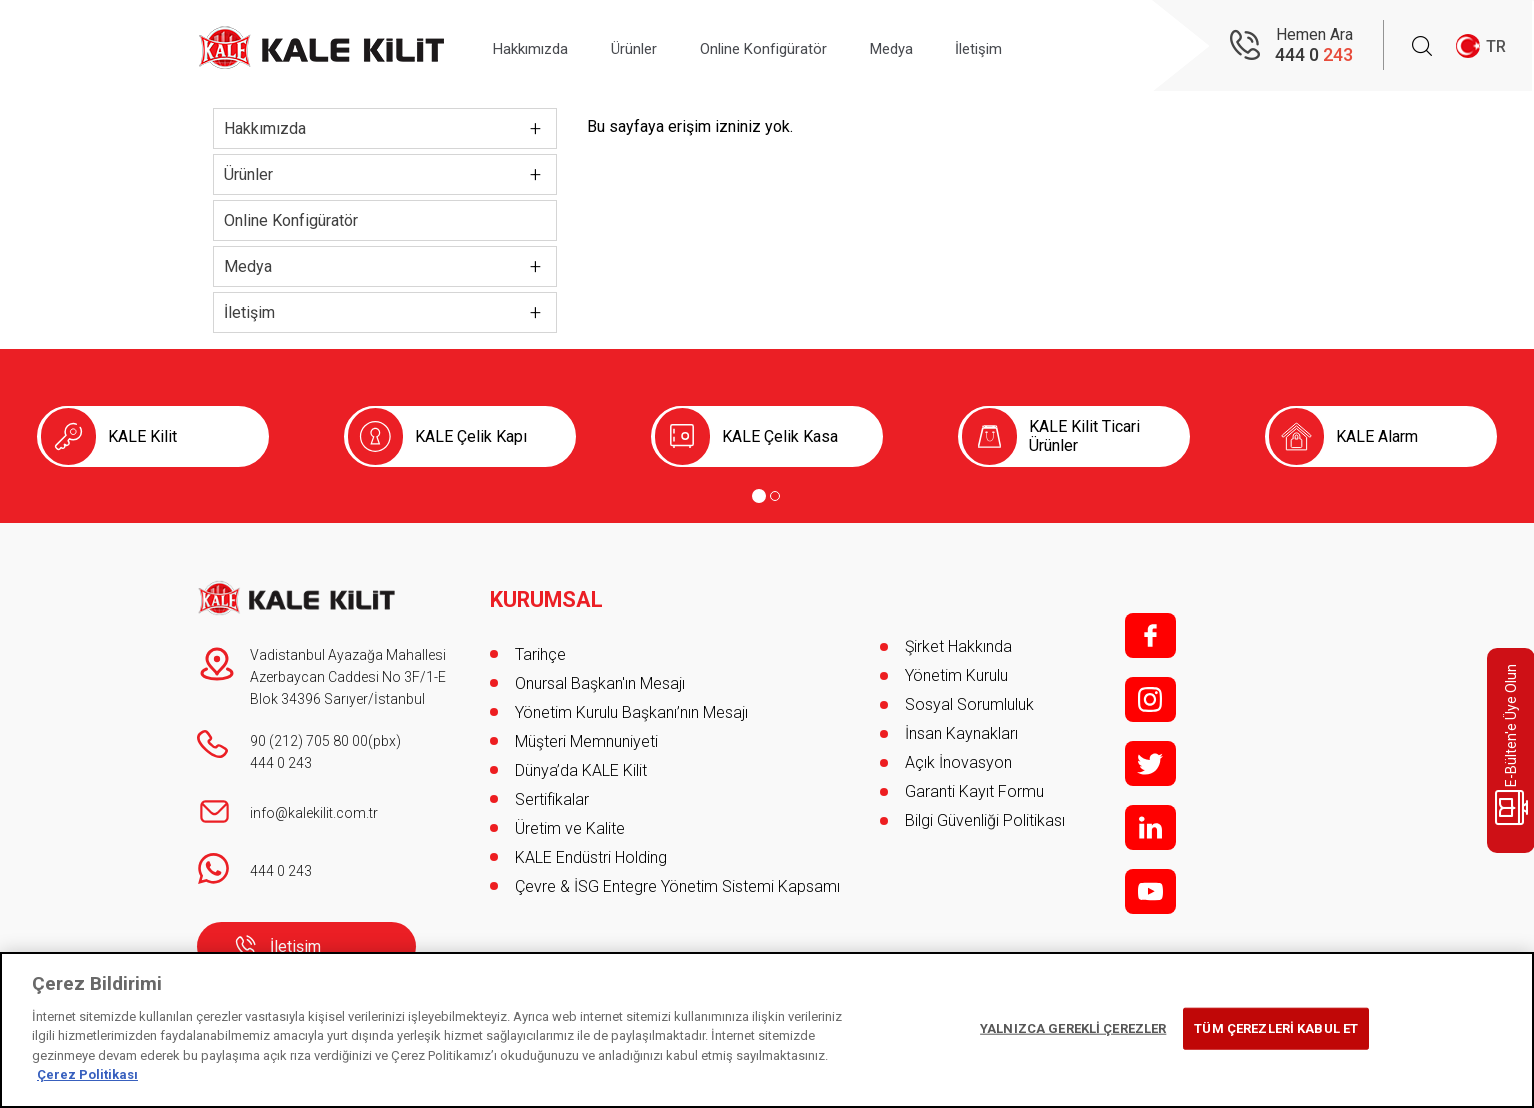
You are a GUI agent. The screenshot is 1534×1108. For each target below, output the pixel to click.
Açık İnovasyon (958, 762)
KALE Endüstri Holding (591, 849)
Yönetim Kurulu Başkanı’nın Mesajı (631, 704)
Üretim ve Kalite (570, 820)
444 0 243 (281, 763)
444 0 (1314, 55)
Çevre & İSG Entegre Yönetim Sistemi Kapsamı (677, 878)
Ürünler (653, 46)
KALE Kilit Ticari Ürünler (1084, 436)
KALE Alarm (1377, 436)
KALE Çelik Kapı (471, 436)
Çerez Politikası (87, 1074)
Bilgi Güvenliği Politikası (985, 820)
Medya (936, 46)
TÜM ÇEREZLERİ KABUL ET (1276, 1028)
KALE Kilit (142, 436)
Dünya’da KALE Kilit (581, 762)
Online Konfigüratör (795, 46)
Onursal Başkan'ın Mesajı (600, 675)
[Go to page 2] (775, 496)
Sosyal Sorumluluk (969, 704)
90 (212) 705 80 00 (309, 741)
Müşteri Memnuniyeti (586, 733)
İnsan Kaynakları (961, 733)
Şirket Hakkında (958, 646)
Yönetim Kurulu (956, 675)
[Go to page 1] (759, 496)
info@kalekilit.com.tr (314, 813)
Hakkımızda (538, 46)
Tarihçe (540, 646)
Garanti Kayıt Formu (976, 791)
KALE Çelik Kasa (780, 436)
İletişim (1035, 46)
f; (1150, 635)
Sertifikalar (552, 791)
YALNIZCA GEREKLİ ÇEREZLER (1073, 1028)
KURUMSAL (547, 592)
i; (1150, 699)
